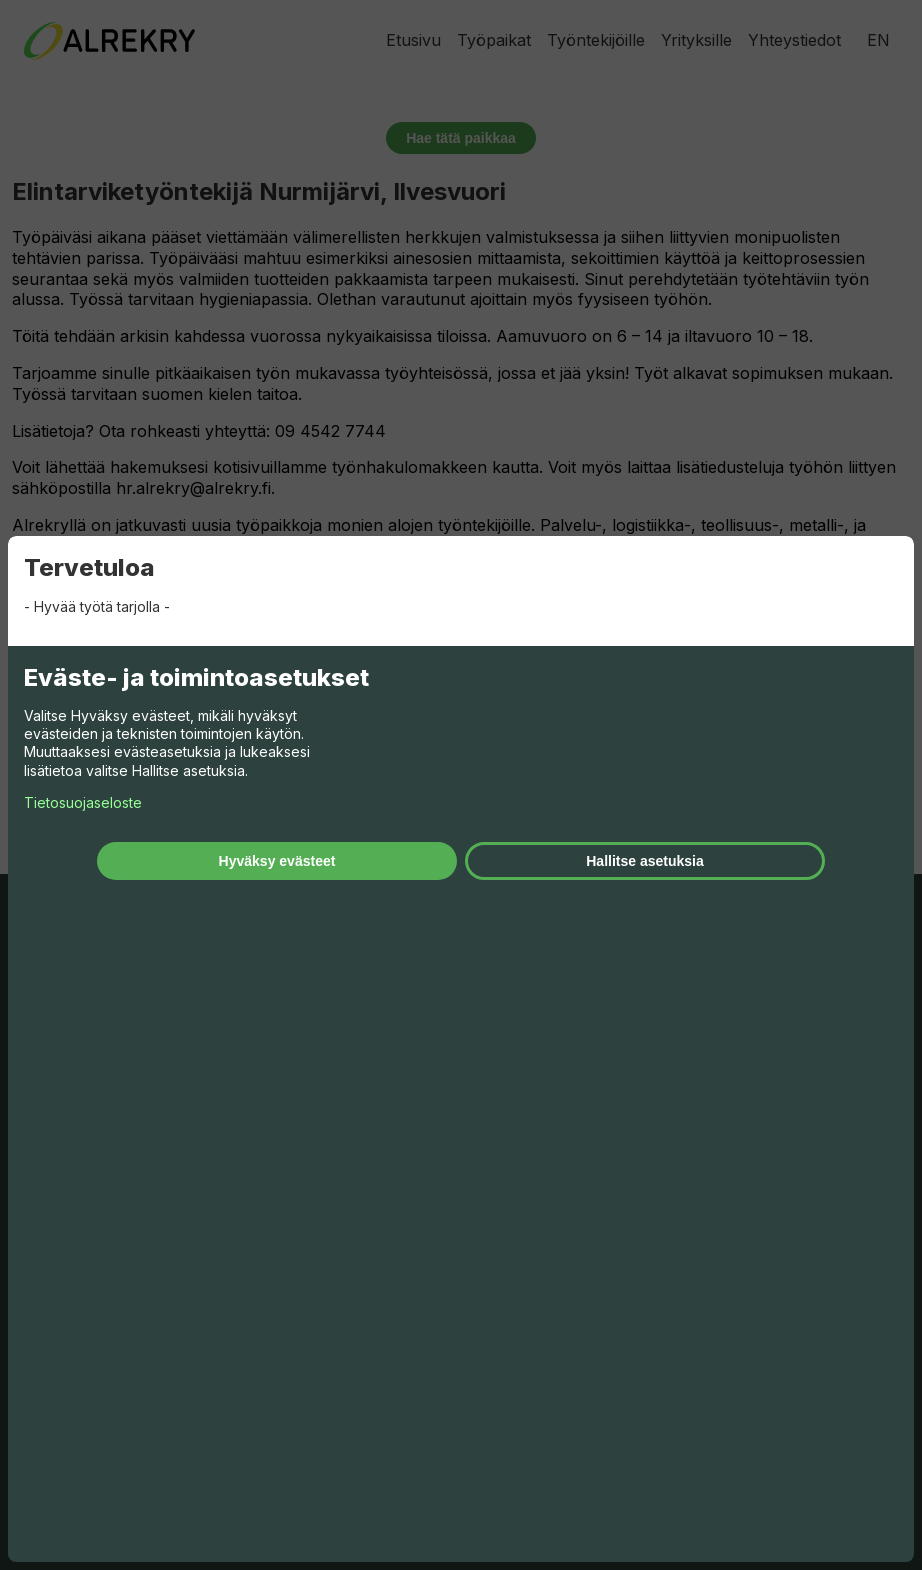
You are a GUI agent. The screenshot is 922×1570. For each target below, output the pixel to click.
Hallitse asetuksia (645, 861)
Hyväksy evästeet (277, 861)
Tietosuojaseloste (83, 802)
